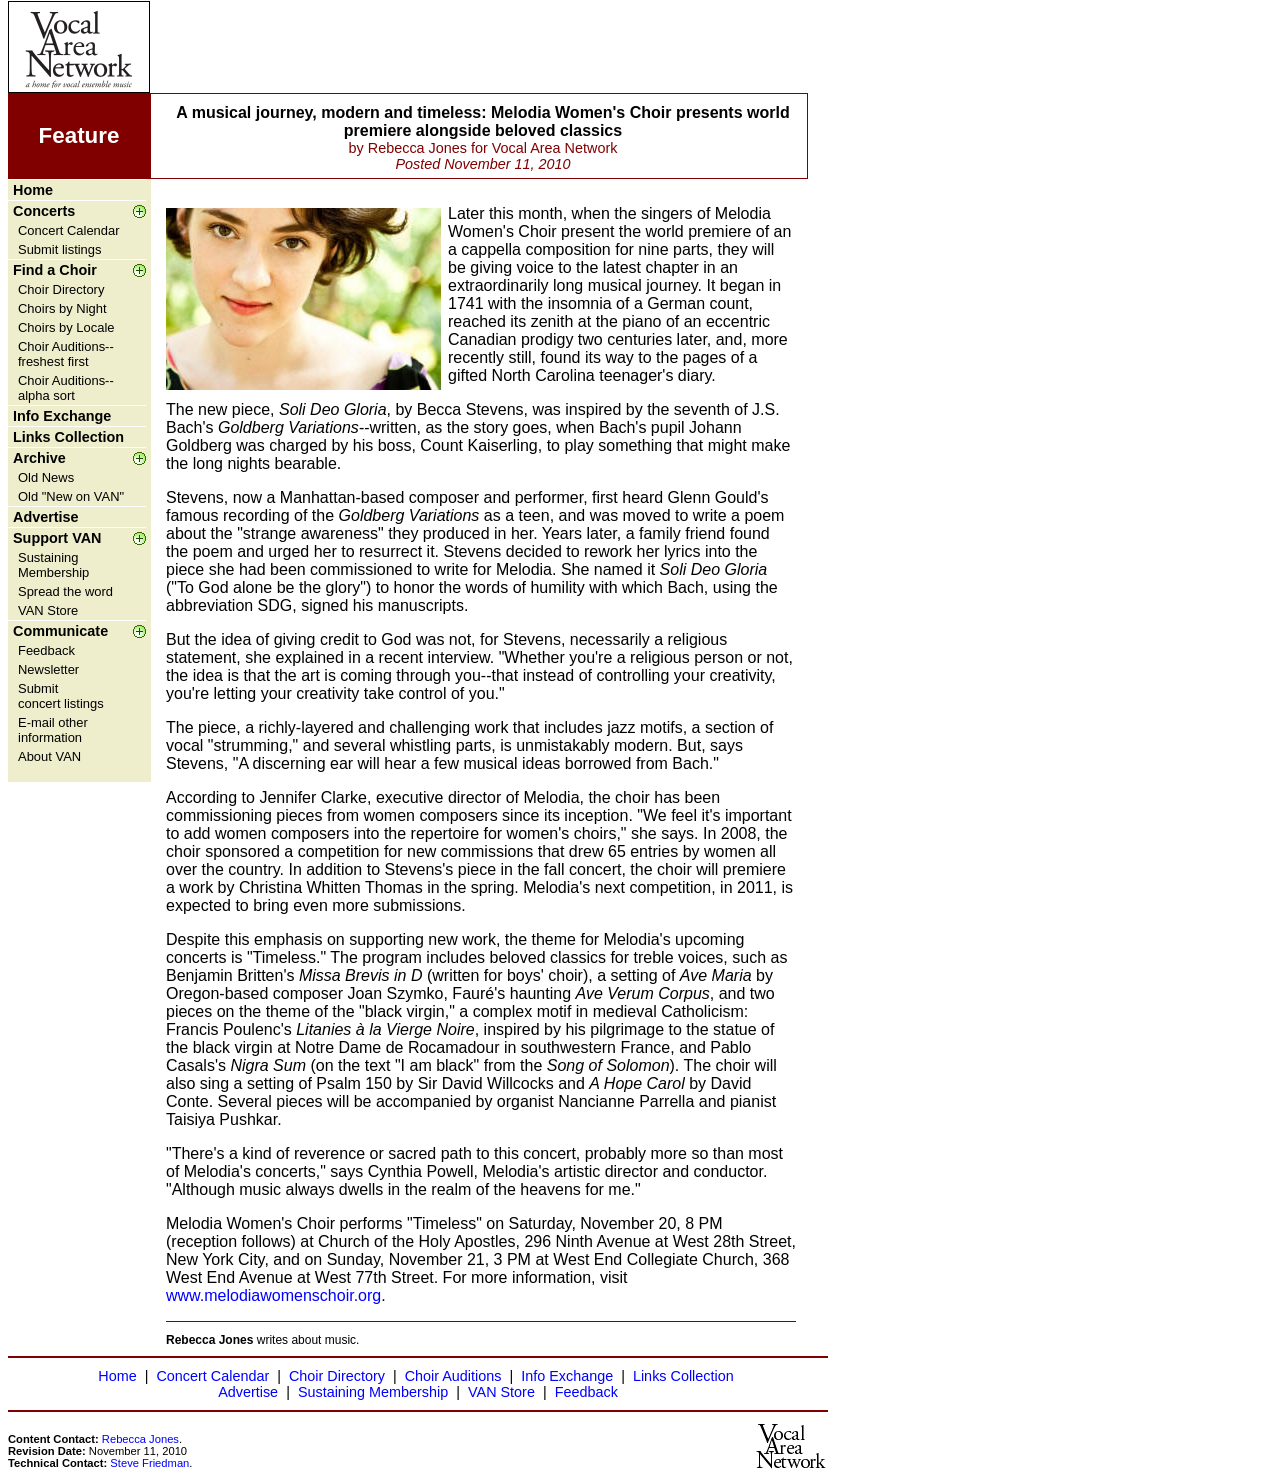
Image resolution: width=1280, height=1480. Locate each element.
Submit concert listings (61, 696)
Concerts (44, 211)
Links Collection (68, 437)
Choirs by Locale (66, 327)
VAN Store (48, 610)
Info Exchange (62, 416)
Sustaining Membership (53, 565)
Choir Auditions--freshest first (66, 354)
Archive (39, 458)
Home (33, 190)
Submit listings (60, 249)
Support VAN (57, 538)
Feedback (46, 650)
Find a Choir (55, 270)
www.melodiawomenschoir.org (273, 1295)
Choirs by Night (62, 308)
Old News (46, 477)
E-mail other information (53, 730)
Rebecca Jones (140, 1439)
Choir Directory (61, 289)
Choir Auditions (453, 1376)
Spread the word (65, 591)
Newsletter (48, 669)
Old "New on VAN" (71, 496)
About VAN (49, 756)
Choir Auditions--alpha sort (66, 388)
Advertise (46, 517)
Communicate (60, 631)
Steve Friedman (149, 1463)
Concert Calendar (69, 230)
